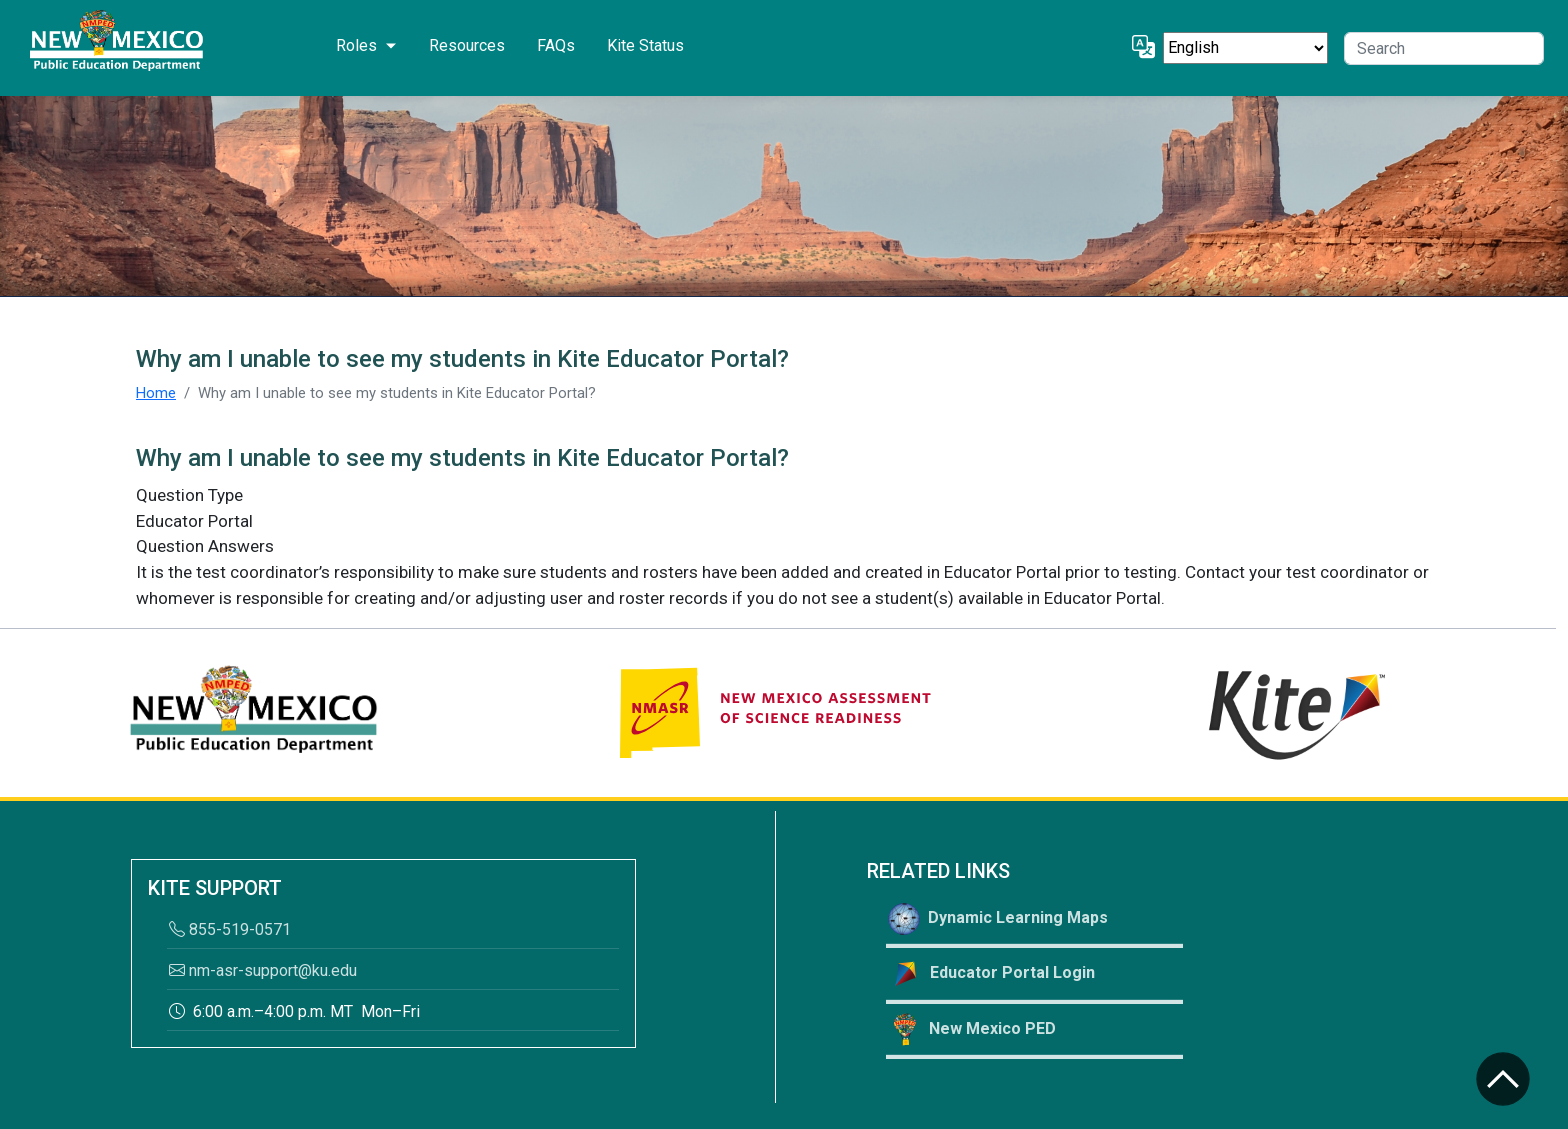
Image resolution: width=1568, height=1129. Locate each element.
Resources (467, 45)
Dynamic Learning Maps (998, 919)
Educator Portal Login (991, 974)
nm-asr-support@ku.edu (263, 970)
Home (156, 393)
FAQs (556, 45)
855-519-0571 (230, 929)
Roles (356, 45)
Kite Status (645, 45)
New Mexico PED (972, 1029)
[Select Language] (1245, 48)
